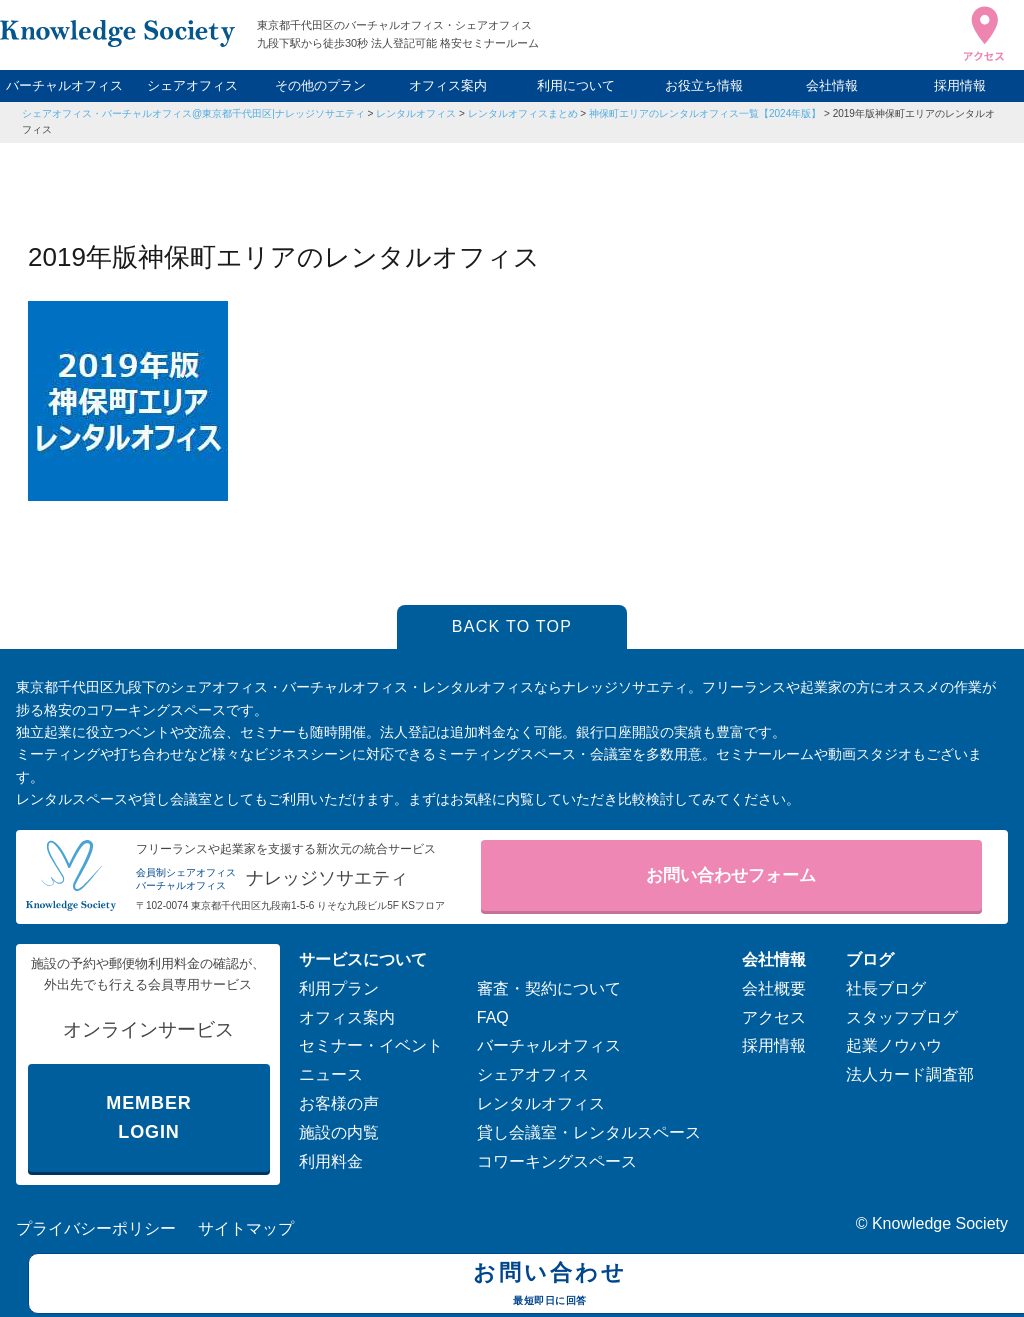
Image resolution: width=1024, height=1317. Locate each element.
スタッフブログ (902, 1017)
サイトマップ (246, 1228)
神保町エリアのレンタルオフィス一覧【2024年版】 (705, 113)
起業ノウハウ (894, 1045)
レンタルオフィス (416, 113)
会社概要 (774, 988)
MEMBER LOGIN (148, 1117)
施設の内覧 (339, 1132)
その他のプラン (320, 85)
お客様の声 (339, 1103)
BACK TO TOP (512, 626)
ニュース (331, 1074)
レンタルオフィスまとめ (523, 113)
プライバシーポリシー (96, 1228)
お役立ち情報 (704, 85)
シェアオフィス (192, 85)
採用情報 (960, 85)
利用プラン (339, 988)
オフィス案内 (448, 85)
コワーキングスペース (557, 1161)
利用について (576, 85)
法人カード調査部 (910, 1074)
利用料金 (331, 1161)
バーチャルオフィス (64, 85)
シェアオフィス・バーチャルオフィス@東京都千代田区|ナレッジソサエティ (193, 113)
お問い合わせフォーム (731, 875)
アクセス (774, 1017)
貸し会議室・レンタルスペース (589, 1132)
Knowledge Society (940, 1223)
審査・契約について (549, 988)
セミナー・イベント (371, 1045)
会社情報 (832, 85)
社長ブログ (886, 988)
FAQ (493, 1017)
